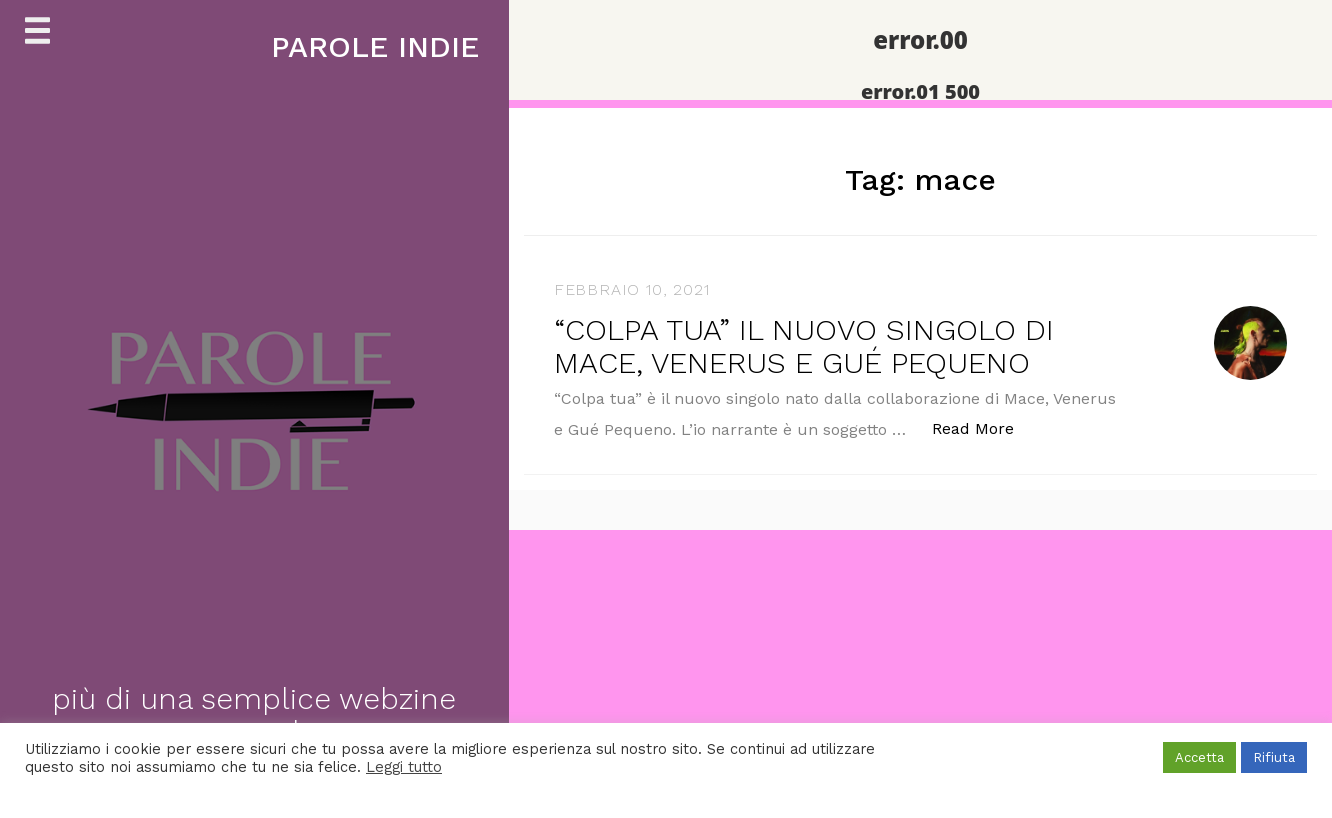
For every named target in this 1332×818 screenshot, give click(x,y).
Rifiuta (1274, 757)
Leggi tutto (404, 767)
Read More (983, 427)
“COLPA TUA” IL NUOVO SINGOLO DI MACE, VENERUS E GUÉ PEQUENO (804, 346)
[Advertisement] (600, 670)
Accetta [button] (1199, 757)
